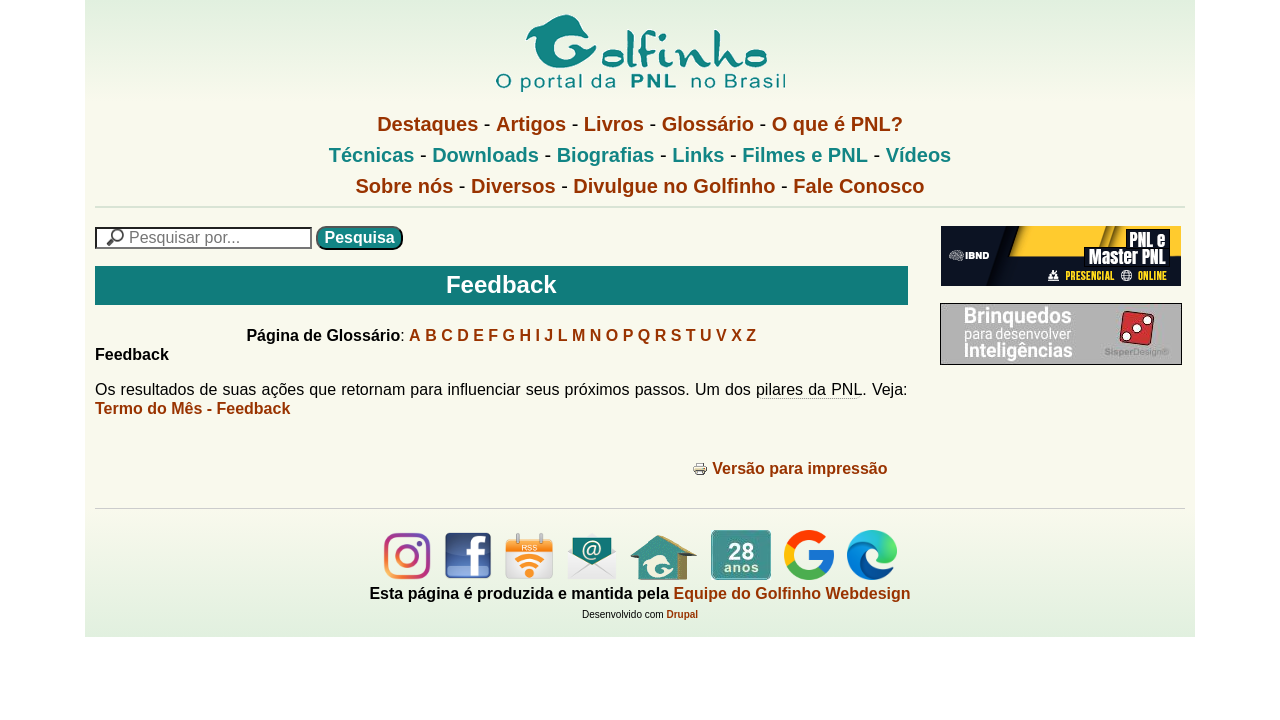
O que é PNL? (837, 124)
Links (698, 155)
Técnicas (372, 155)
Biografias (606, 155)
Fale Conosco (858, 186)
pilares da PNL (809, 389)
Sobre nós (405, 186)
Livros (614, 124)
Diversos (513, 186)
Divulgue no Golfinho (674, 186)
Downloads (485, 155)
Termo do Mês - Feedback (192, 408)
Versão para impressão (789, 468)
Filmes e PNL (805, 155)
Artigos (531, 124)
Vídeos (919, 155)
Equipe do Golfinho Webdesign (792, 593)
